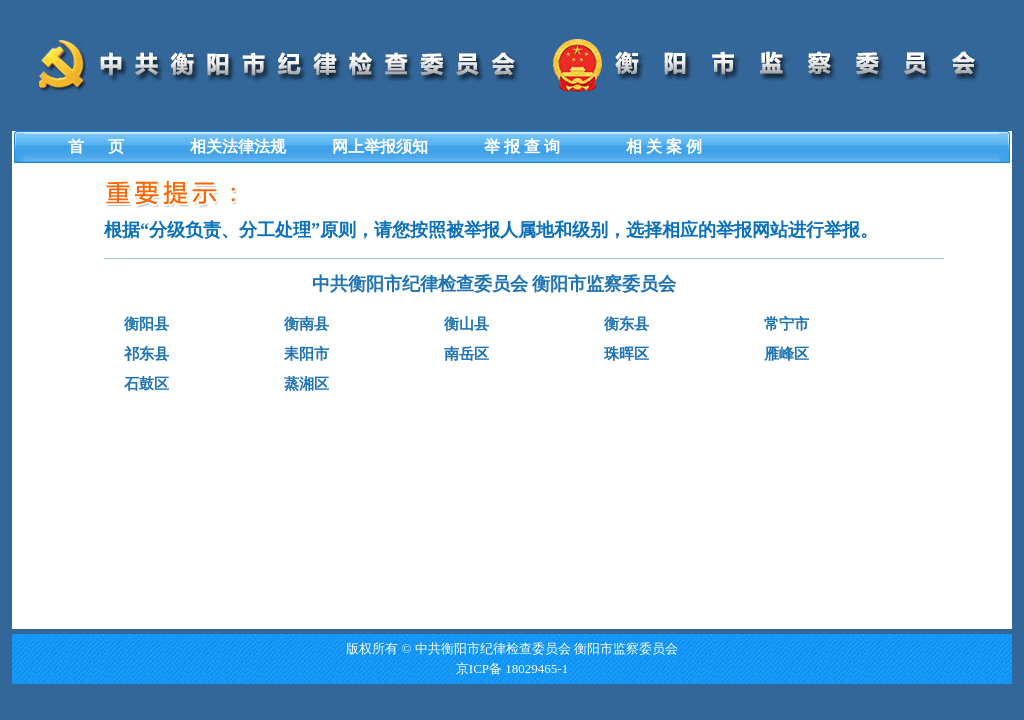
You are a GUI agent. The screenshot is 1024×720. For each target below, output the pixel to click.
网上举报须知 (380, 146)
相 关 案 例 (664, 146)
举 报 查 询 (522, 146)
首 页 (96, 146)
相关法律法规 (238, 146)
